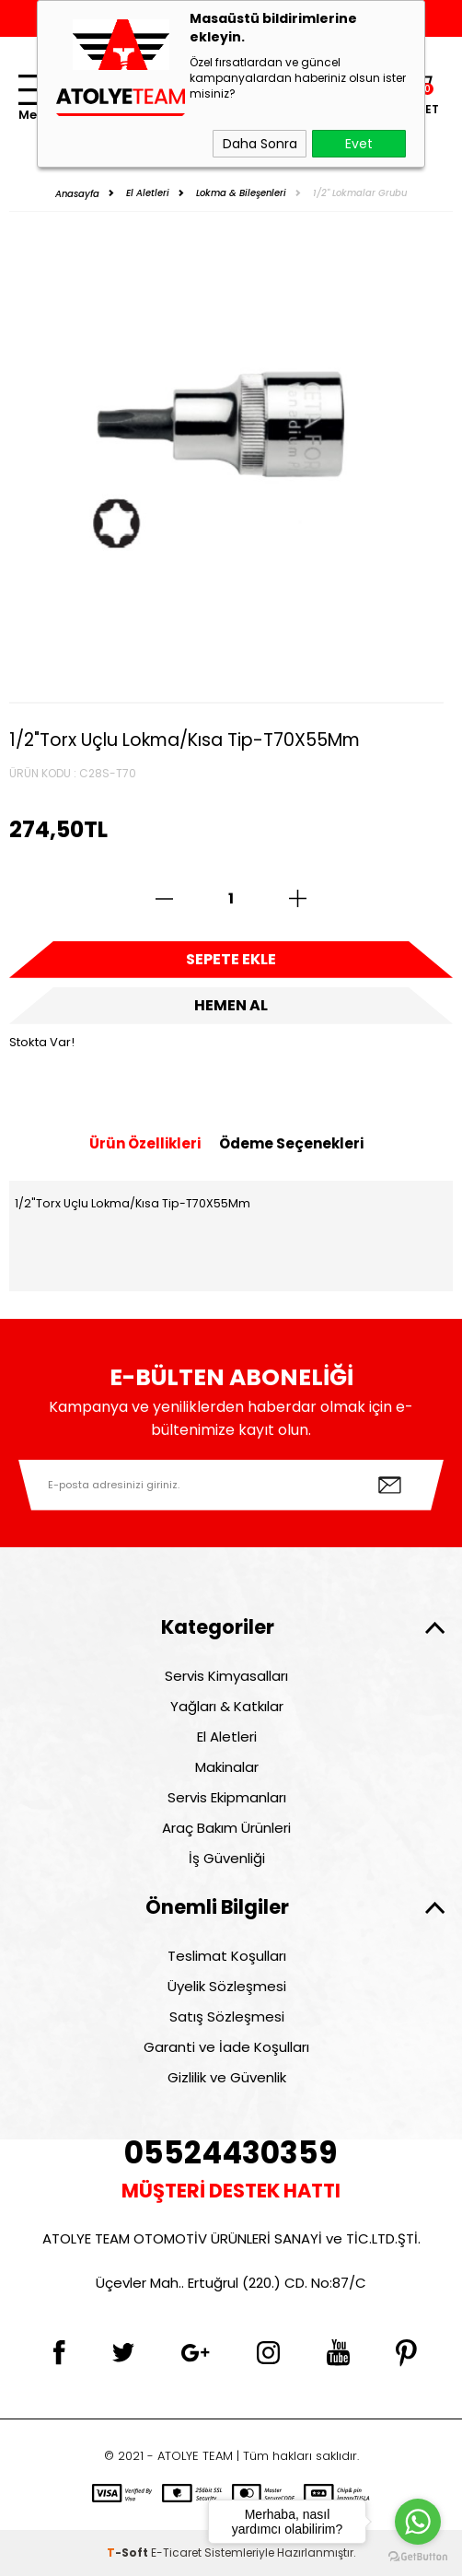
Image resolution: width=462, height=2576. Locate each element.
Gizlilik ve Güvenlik (226, 2077)
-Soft (129, 2552)
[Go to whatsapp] (418, 2522)
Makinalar (227, 1767)
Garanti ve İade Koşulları (226, 2047)
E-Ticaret (176, 2552)
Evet (359, 143)
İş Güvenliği (227, 1858)
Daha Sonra (260, 143)
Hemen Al (231, 1005)
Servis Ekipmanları (226, 1797)
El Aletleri (227, 1736)
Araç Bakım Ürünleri (226, 1827)
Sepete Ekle (231, 959)
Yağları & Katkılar (226, 1706)
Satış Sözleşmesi (226, 2016)
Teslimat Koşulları (226, 1955)
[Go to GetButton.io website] (417, 2557)
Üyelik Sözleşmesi (226, 1986)
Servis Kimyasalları (226, 1675)
